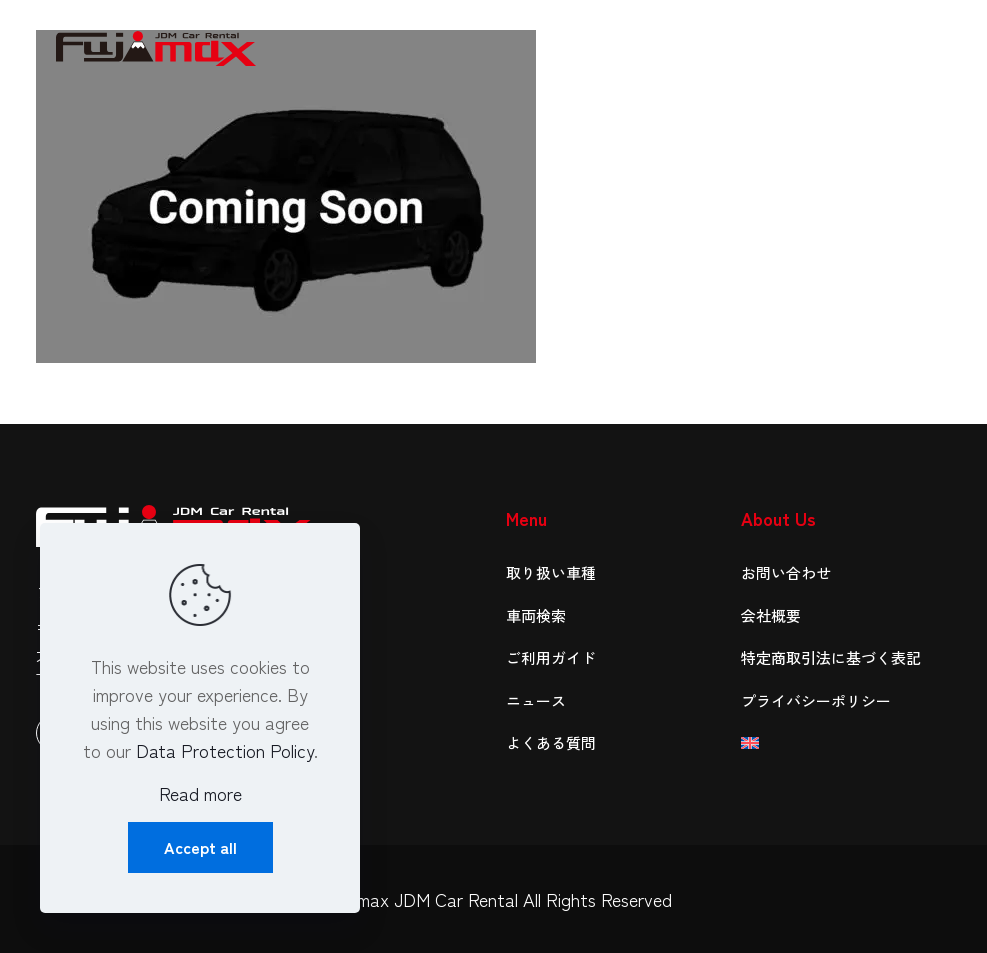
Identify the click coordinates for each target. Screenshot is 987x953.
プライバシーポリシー (816, 700)
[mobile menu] (920, 45)
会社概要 (771, 615)
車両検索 (536, 615)
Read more (200, 793)
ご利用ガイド (551, 657)
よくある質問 (551, 742)
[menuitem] (846, 743)
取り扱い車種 (551, 572)
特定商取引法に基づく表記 (831, 657)
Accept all (200, 847)
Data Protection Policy (225, 750)
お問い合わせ (786, 572)
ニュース (536, 700)
